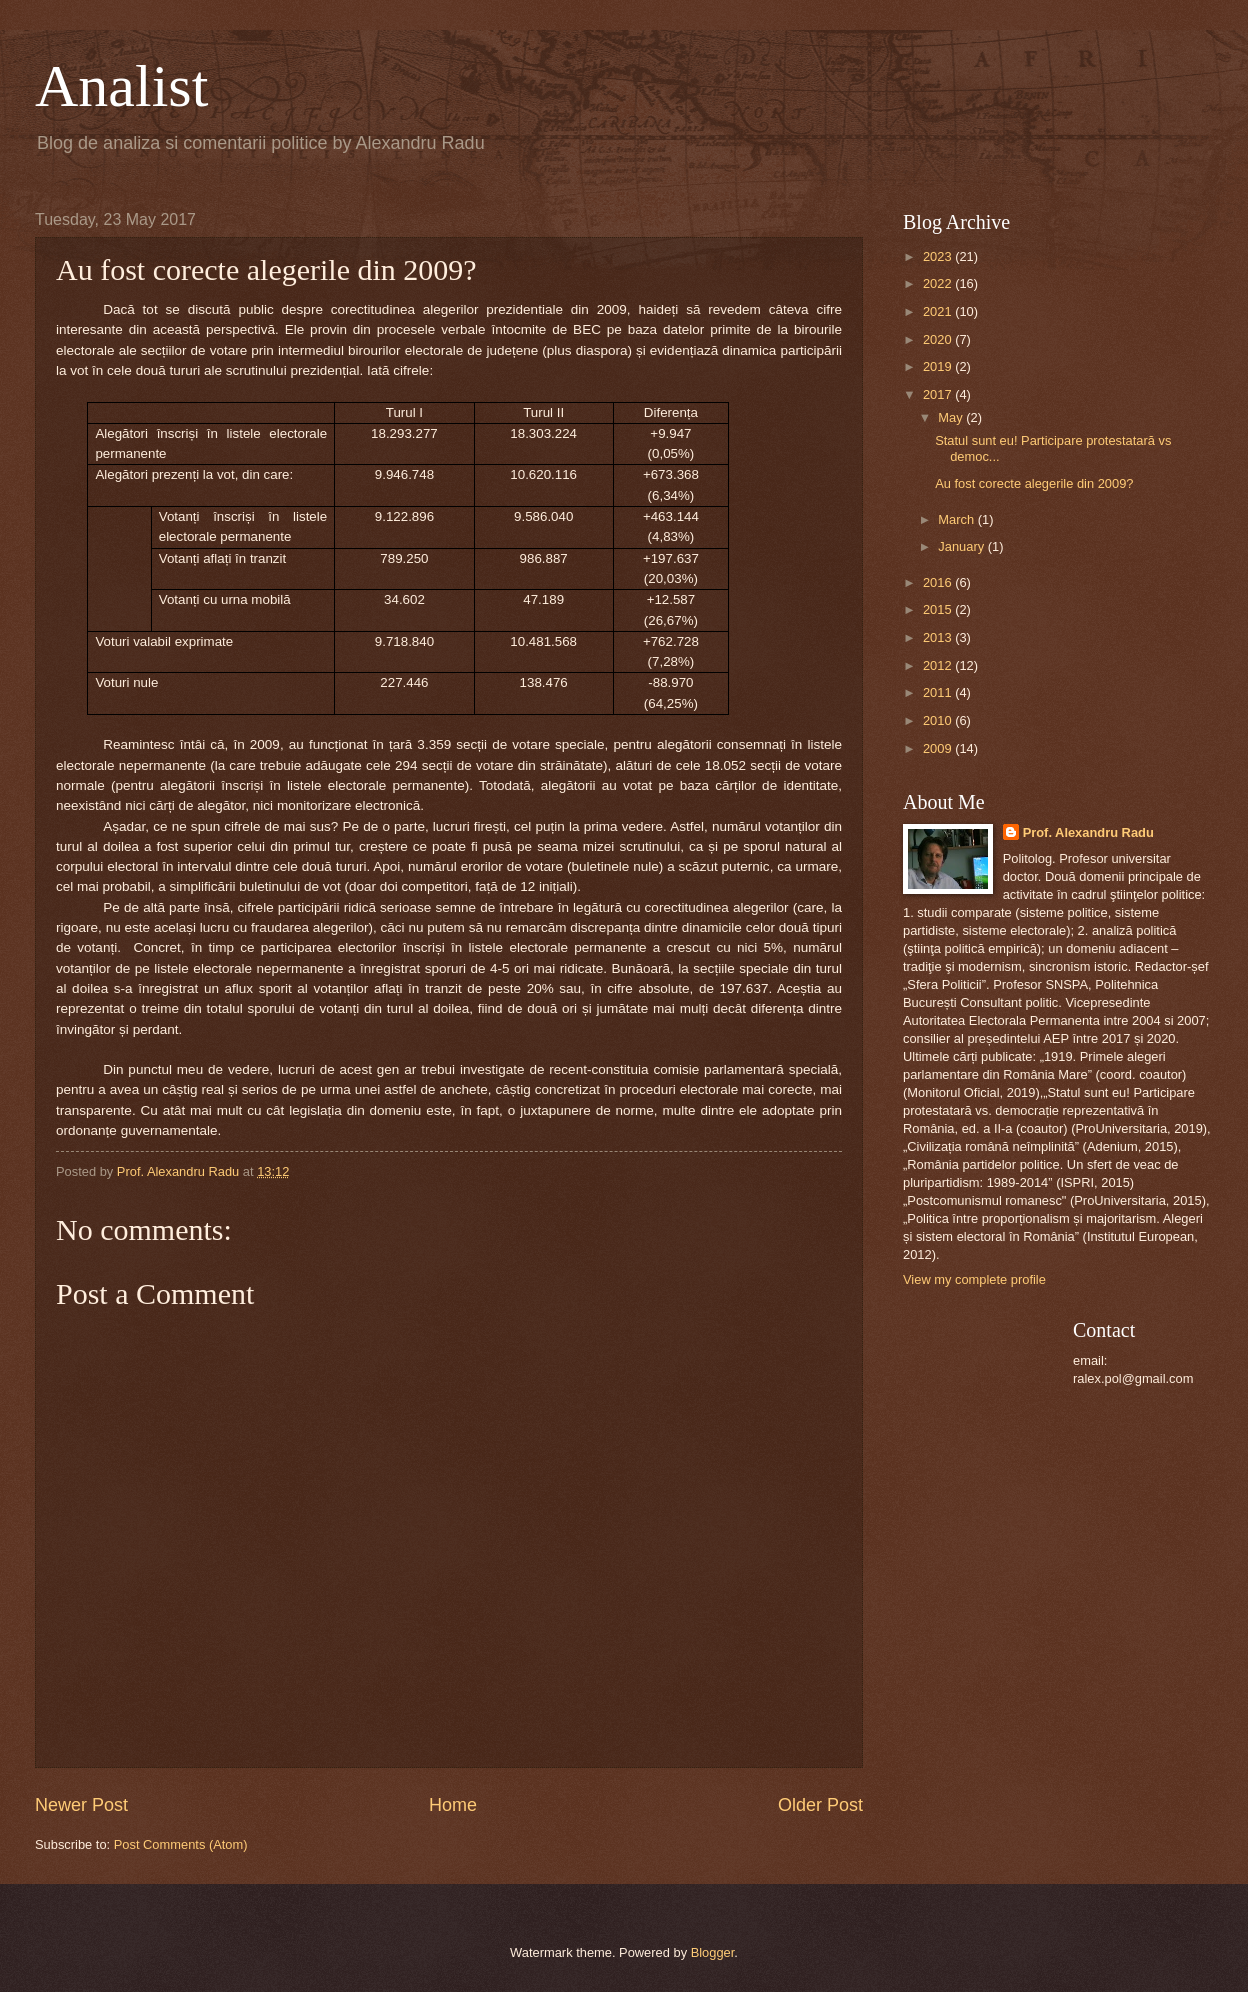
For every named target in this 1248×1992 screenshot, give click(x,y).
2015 (939, 609)
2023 (939, 256)
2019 (939, 366)
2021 (939, 311)
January (962, 546)
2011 (939, 692)
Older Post (820, 1805)
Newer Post (81, 1805)
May (952, 417)
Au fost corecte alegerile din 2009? (1034, 483)
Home (453, 1805)
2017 (939, 394)
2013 (939, 637)
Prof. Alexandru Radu (1088, 832)
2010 (939, 720)
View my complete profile (974, 1279)
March (957, 519)
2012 (939, 665)
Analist (121, 86)
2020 (939, 339)
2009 (939, 748)
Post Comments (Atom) (181, 1844)
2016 (939, 582)
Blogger (713, 1952)
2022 (939, 283)
